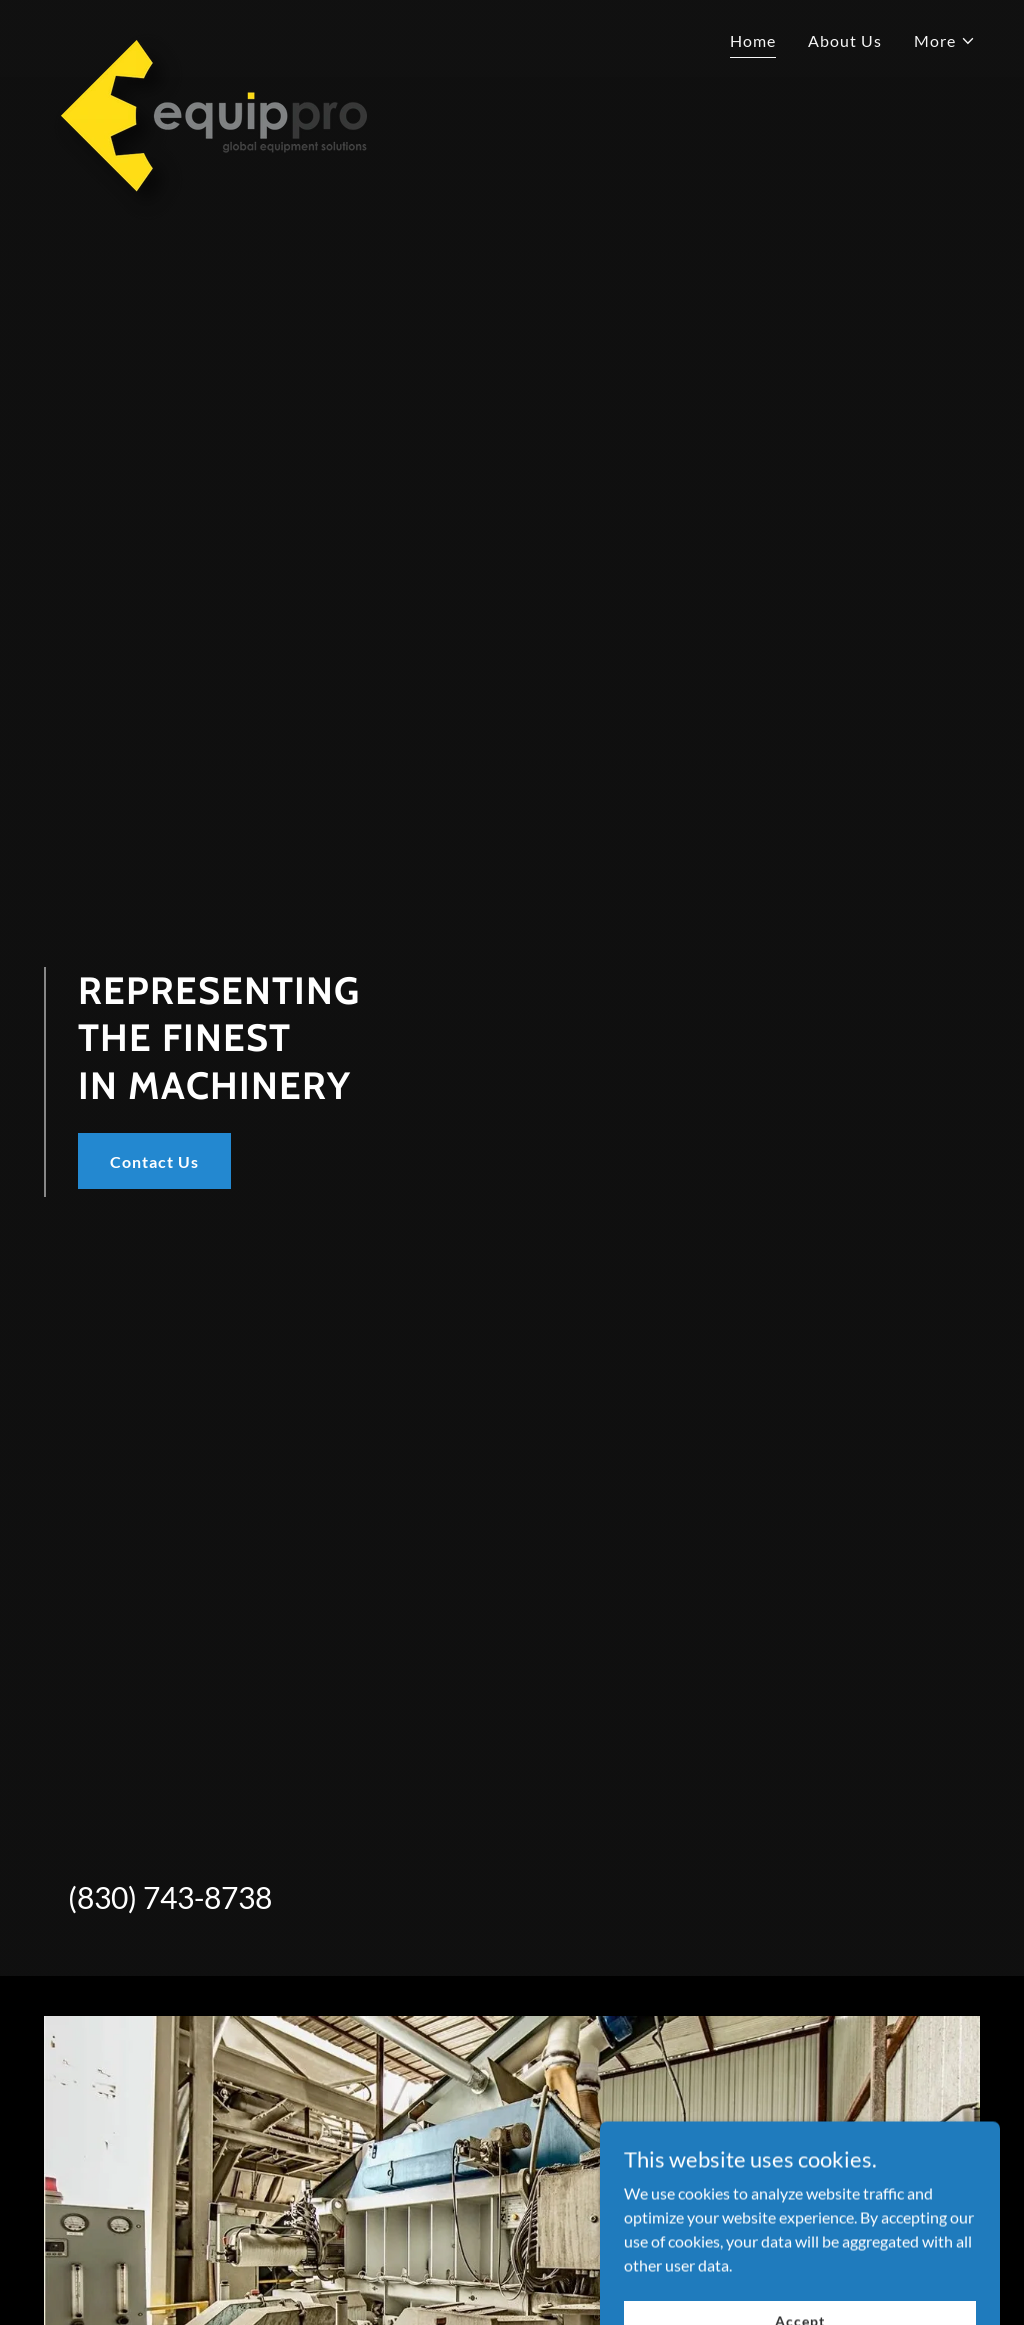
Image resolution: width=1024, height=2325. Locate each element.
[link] (207, 35)
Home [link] (753, 40)
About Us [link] (845, 40)
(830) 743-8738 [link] (170, 1897)
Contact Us (154, 1161)
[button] (945, 41)
